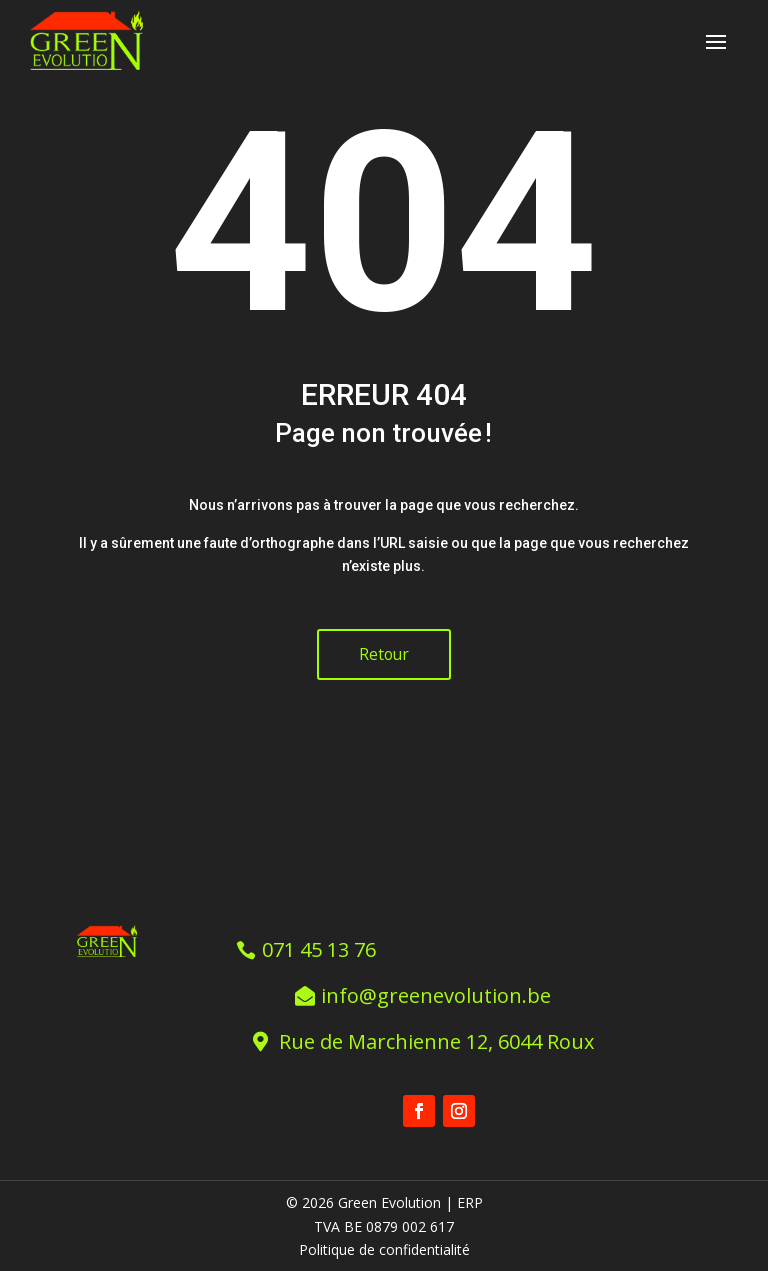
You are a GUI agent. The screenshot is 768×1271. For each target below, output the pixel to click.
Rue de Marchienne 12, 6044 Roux (437, 1039)
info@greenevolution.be (437, 993)
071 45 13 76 (321, 947)
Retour (384, 654)
